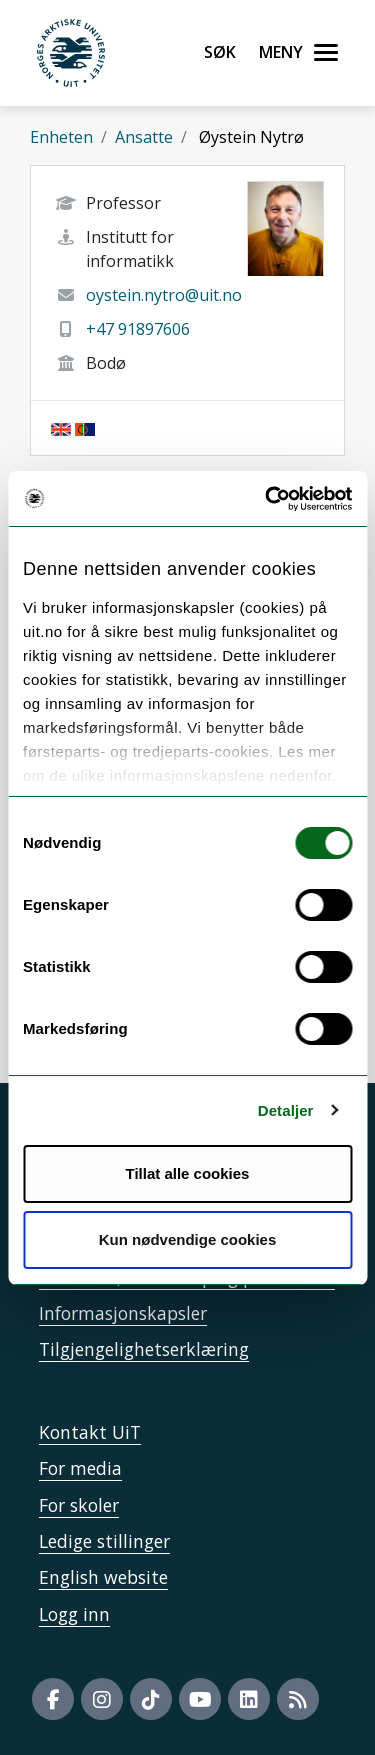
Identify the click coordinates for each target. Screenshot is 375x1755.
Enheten (61, 137)
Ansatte (144, 137)
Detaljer (286, 1110)
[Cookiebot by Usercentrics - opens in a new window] (267, 499)
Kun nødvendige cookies (188, 1239)
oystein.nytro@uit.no (164, 295)
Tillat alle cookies (188, 1173)
